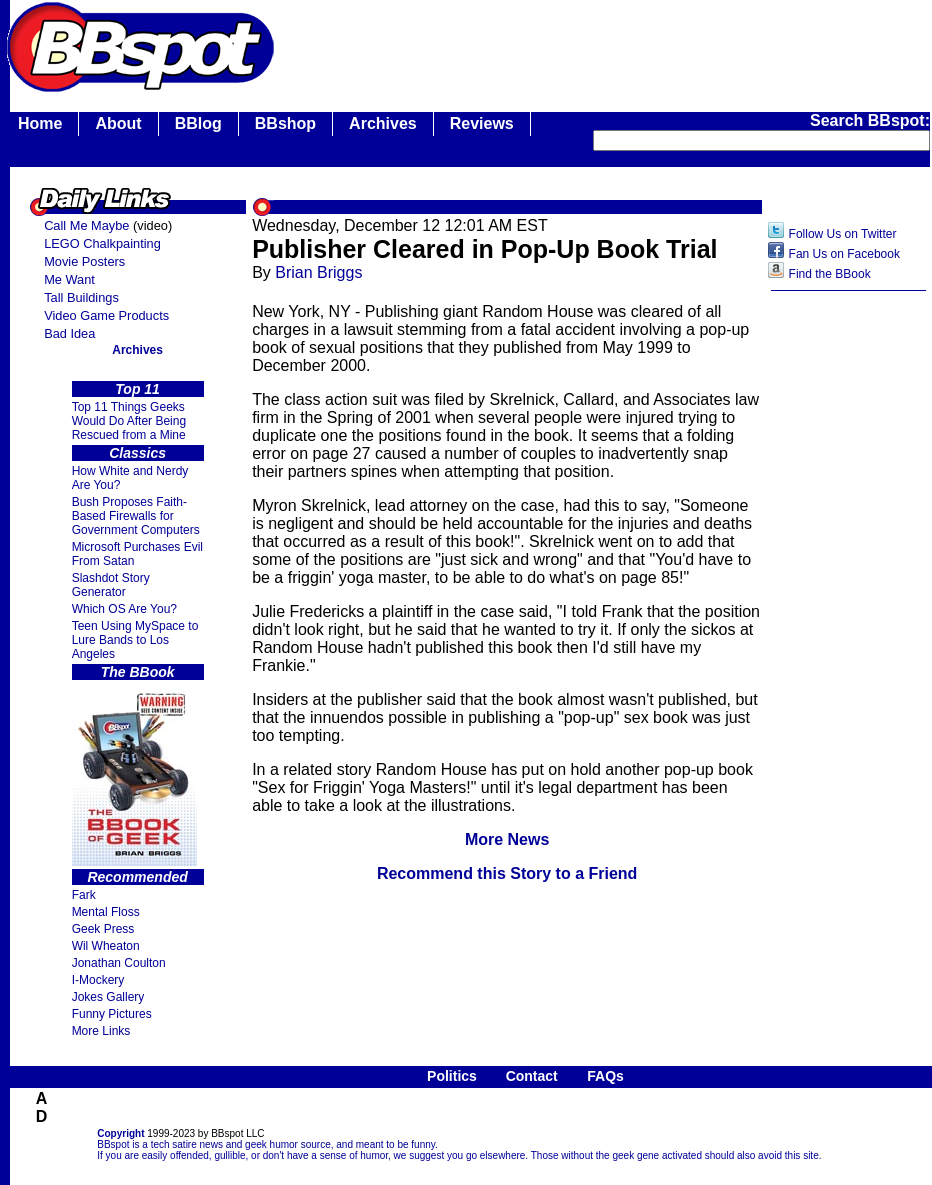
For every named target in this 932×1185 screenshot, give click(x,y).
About (118, 123)
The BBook (138, 672)
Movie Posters (84, 261)
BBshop (285, 123)
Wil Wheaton (106, 946)
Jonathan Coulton (119, 963)
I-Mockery (98, 980)
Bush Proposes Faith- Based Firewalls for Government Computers (136, 516)
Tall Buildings (81, 297)
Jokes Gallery (108, 997)
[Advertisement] (849, 617)
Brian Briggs (318, 272)
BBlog (198, 123)
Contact (532, 1076)
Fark (84, 895)
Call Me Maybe (86, 225)
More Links (101, 1031)
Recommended (137, 877)
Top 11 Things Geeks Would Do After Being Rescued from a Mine (129, 421)
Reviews (482, 123)
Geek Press (103, 929)
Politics (452, 1076)
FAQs (605, 1076)
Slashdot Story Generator (111, 585)
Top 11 (137, 389)
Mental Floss (106, 912)
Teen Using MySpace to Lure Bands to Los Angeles (135, 640)
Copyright (120, 1133)
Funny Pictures (112, 1014)
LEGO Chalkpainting (102, 243)
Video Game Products (106, 315)
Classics (137, 453)
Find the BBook (830, 274)
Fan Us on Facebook (844, 254)
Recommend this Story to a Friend (507, 873)
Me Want (69, 279)
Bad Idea (69, 333)
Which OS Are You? (124, 609)
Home (40, 123)
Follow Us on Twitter (843, 234)
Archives (383, 123)
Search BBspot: (870, 120)
